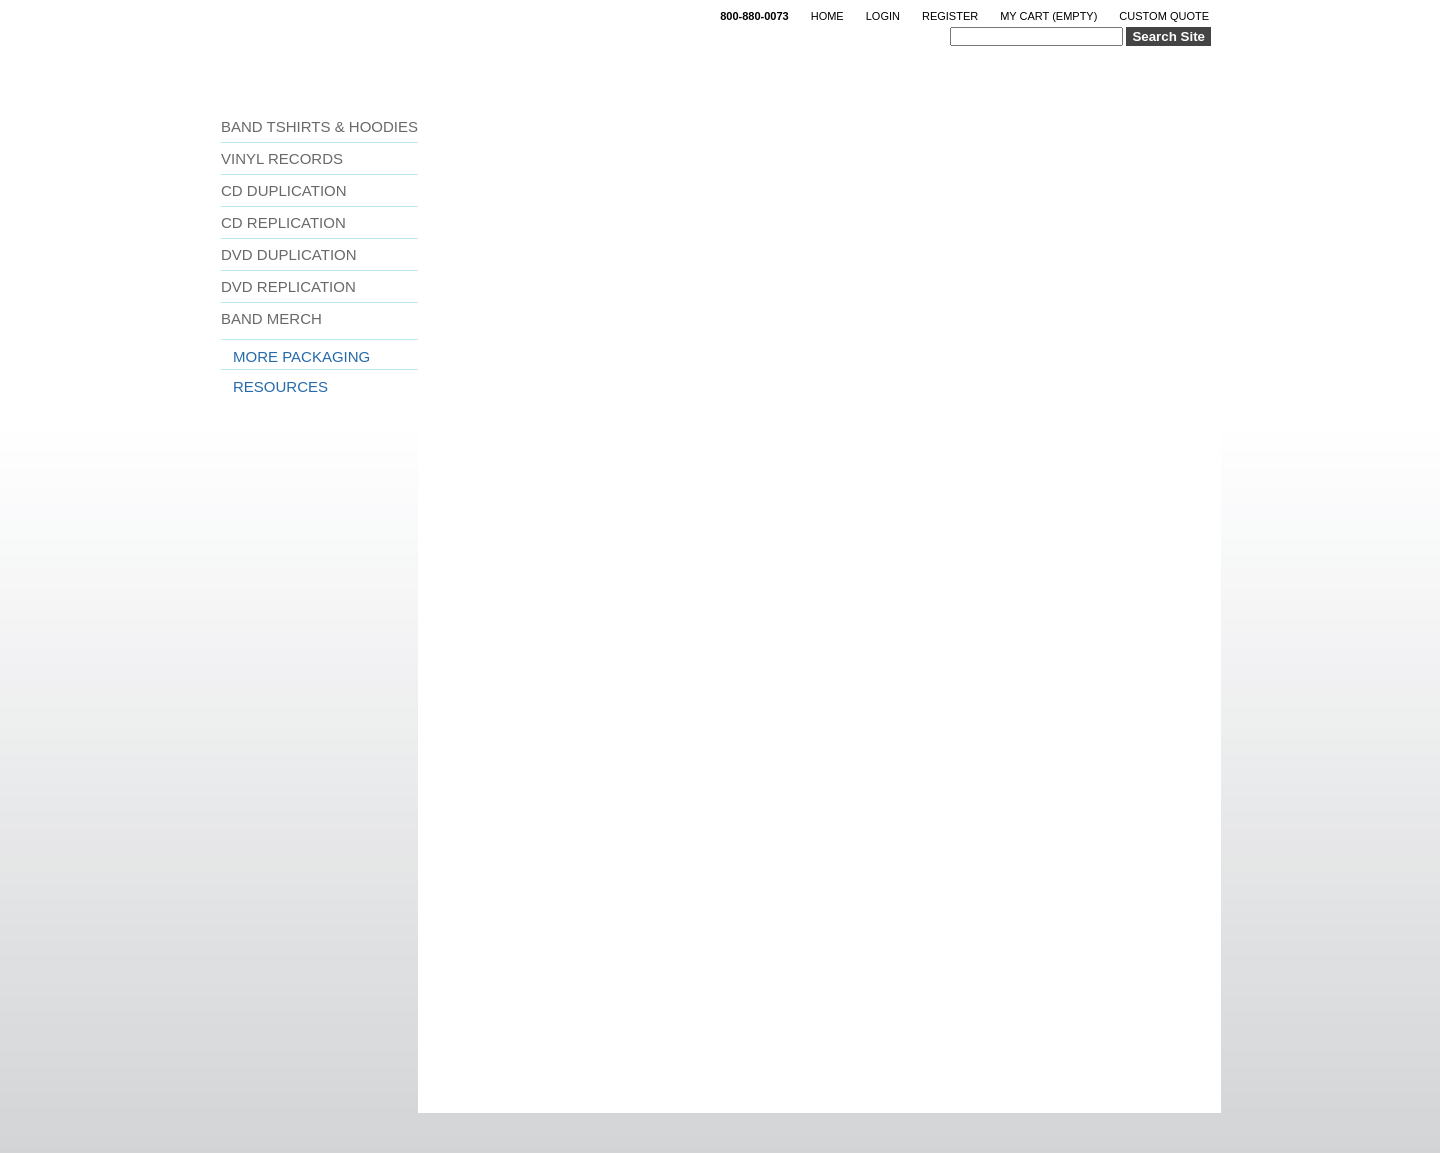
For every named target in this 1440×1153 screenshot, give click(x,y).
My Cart (1048, 16)
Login (883, 16)
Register (950, 16)
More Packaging (301, 356)
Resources (280, 386)
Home (827, 16)
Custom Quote (1164, 16)
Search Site (1168, 36)
